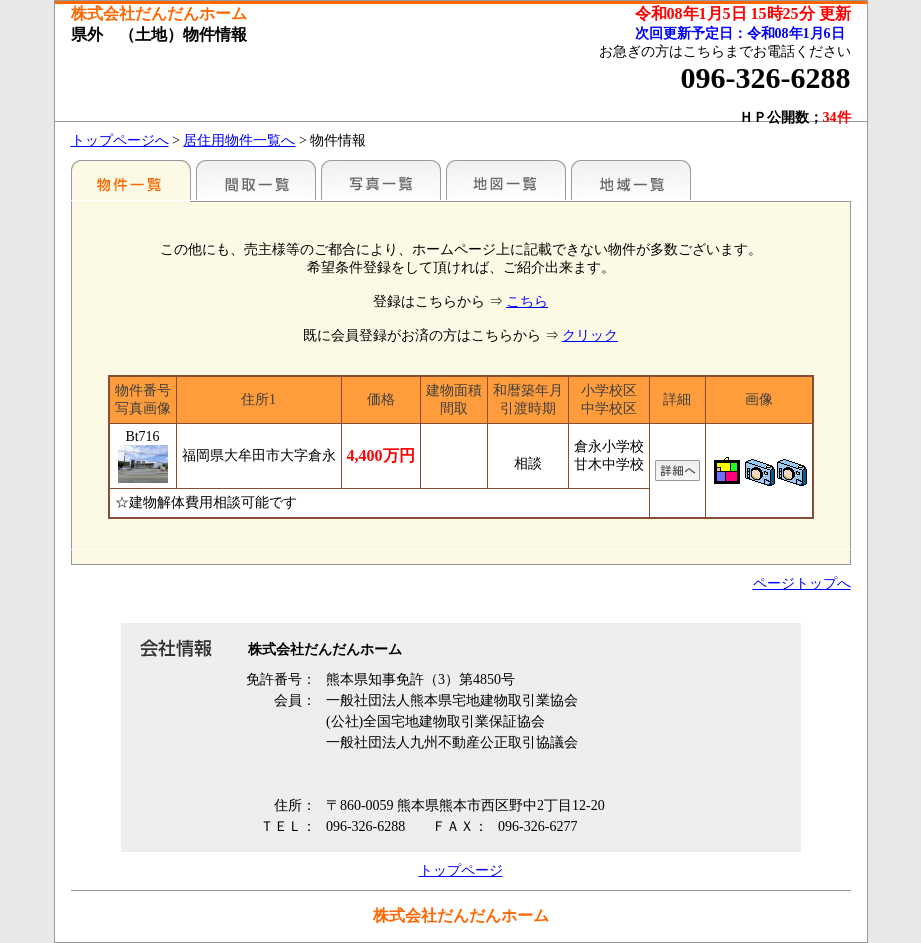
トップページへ (120, 140)
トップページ (461, 870)
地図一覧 (506, 180)
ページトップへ (802, 583)
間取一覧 (256, 180)
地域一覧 (631, 180)
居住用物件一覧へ (239, 140)
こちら (527, 301)
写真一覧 (381, 180)
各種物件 (131, 180)
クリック (590, 335)
